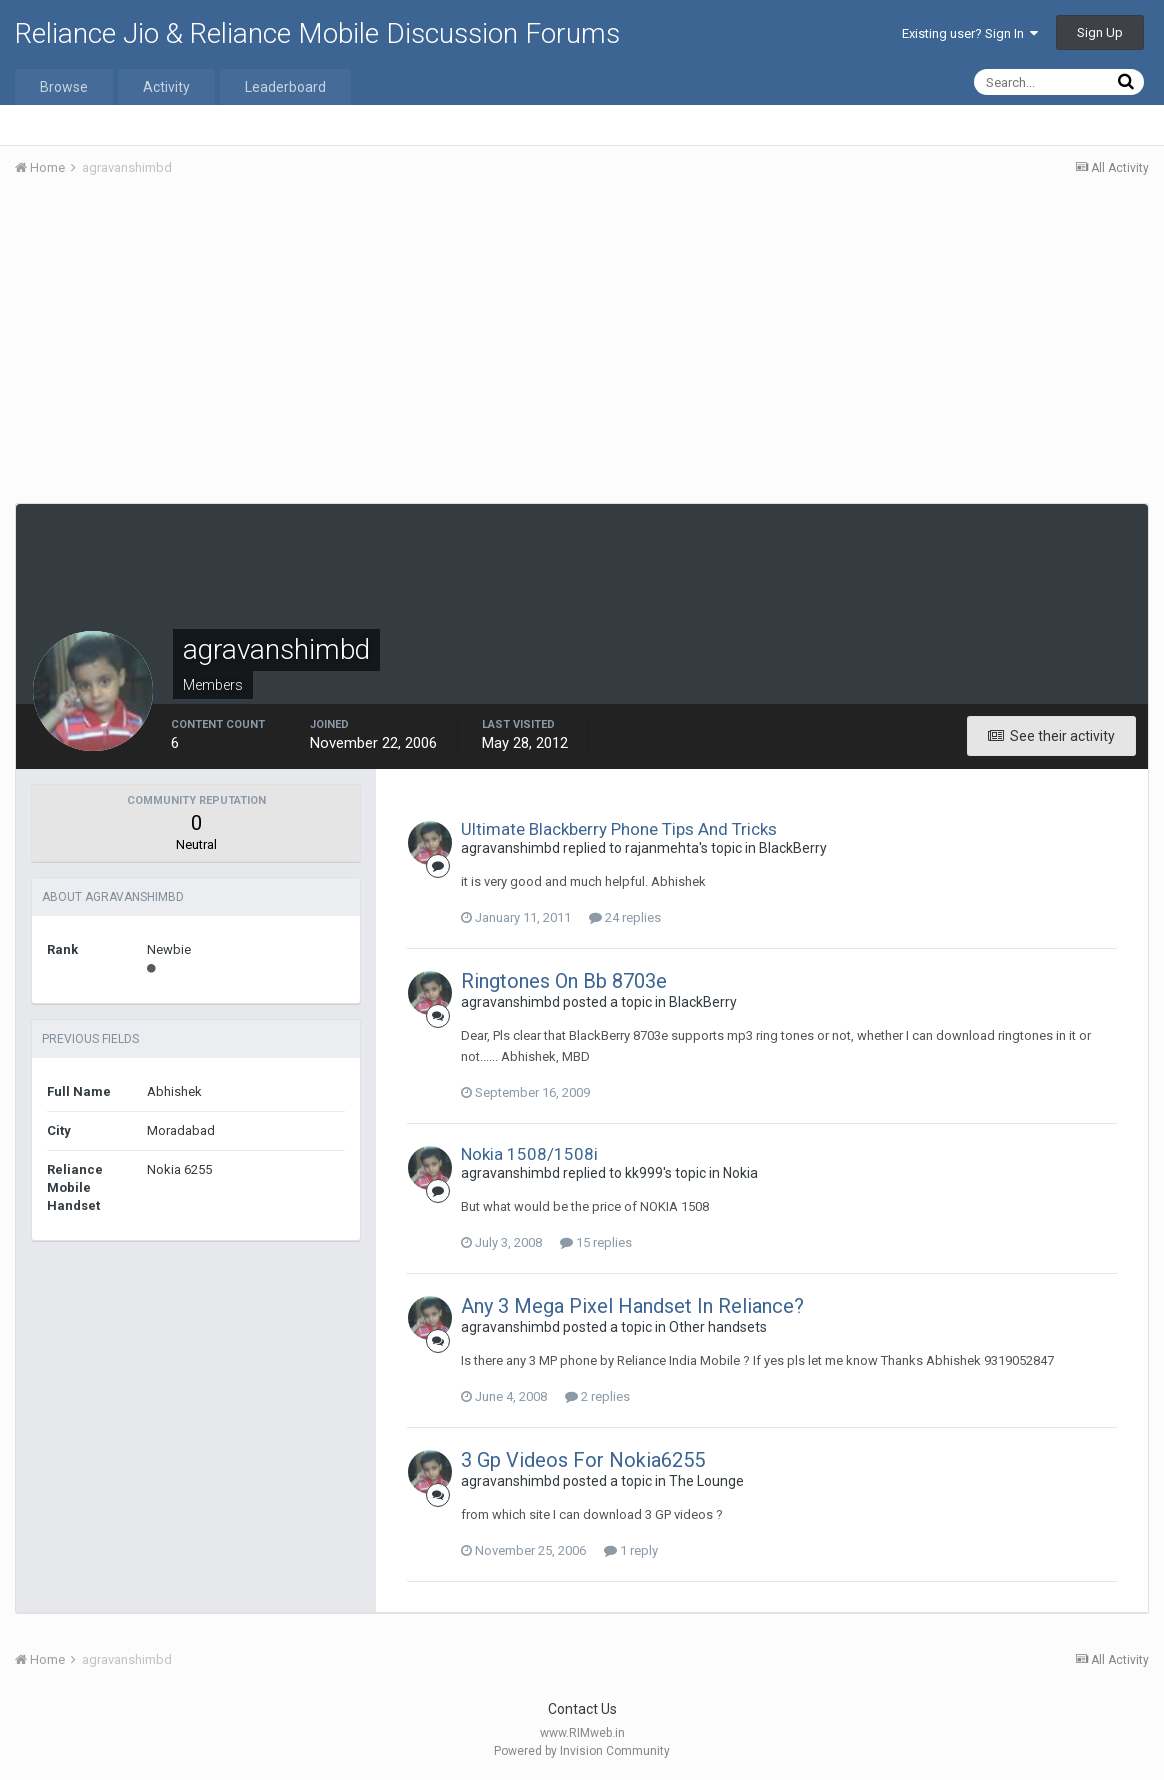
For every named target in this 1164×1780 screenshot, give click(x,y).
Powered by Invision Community (582, 1751)
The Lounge (706, 1481)
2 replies (597, 1396)
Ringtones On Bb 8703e (564, 981)
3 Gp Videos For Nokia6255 (583, 1460)
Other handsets (718, 1327)
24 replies (625, 917)
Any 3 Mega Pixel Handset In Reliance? (632, 1306)
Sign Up (1100, 32)
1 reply (631, 1550)
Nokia (740, 1173)
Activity (166, 87)
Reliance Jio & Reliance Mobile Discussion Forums (317, 33)
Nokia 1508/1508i (529, 1154)
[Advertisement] (582, 343)
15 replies (596, 1242)
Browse (64, 87)
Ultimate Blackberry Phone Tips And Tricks (619, 829)
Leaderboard (285, 87)
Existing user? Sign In (970, 33)
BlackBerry (793, 848)
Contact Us (582, 1709)
